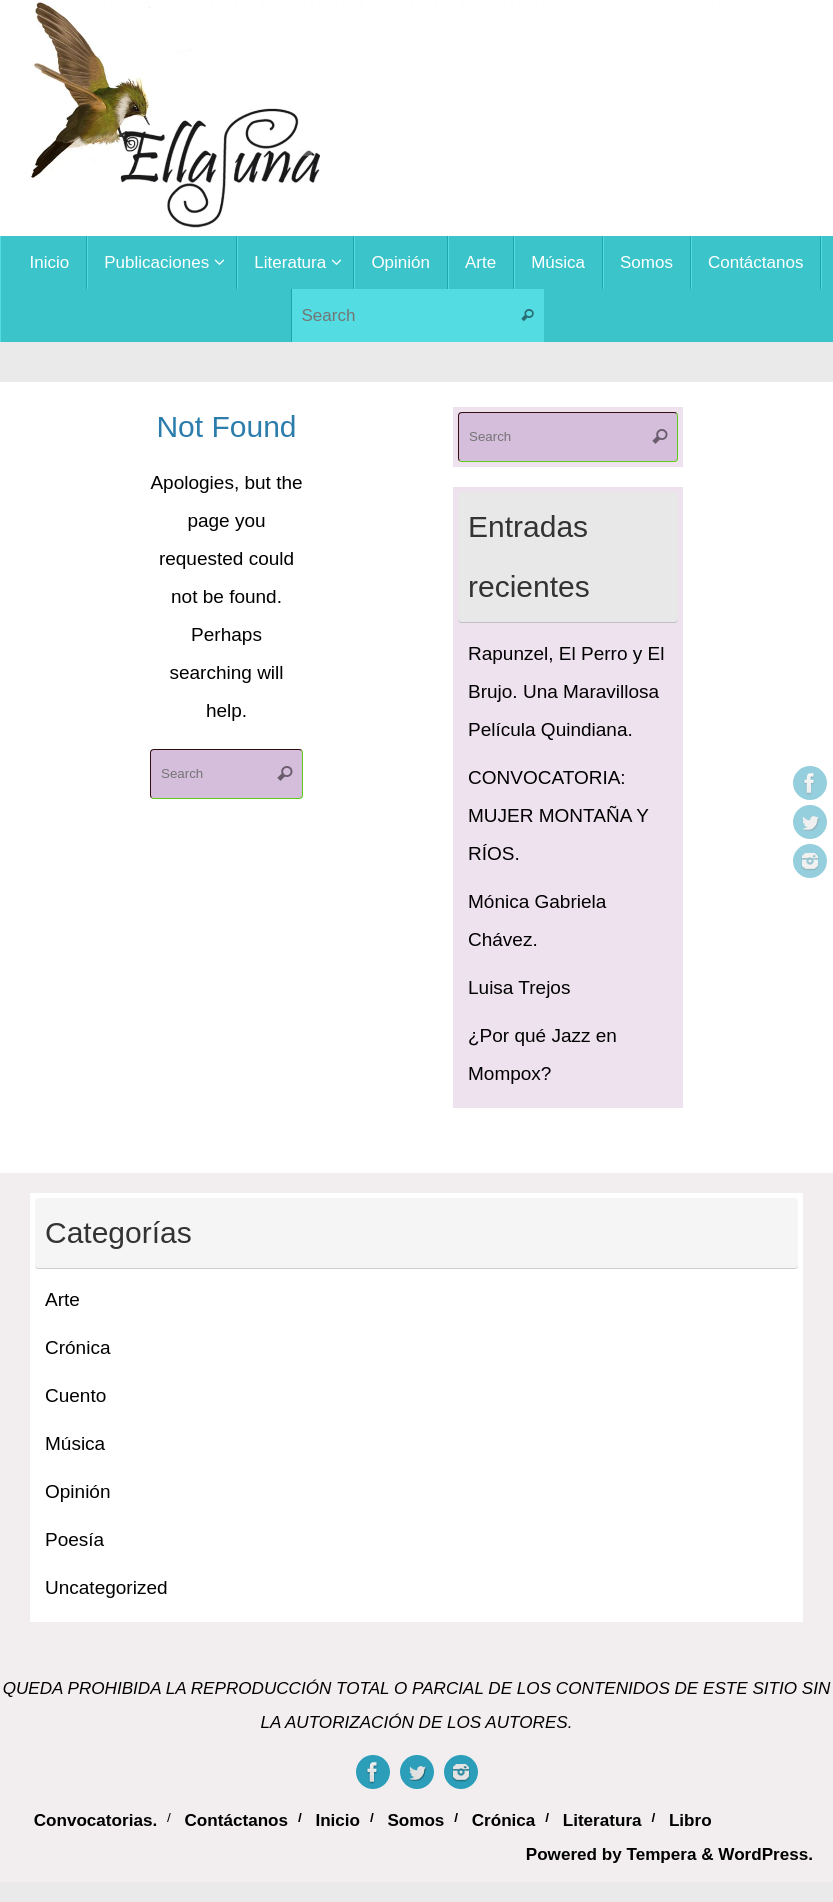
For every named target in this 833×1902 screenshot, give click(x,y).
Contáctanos (237, 1820)
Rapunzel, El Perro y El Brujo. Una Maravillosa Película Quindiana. (566, 691)
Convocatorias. (96, 1820)
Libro (690, 1820)
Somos (415, 1820)
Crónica (77, 1347)
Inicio (337, 1820)
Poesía (74, 1539)
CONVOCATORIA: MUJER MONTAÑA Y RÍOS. (558, 815)
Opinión (78, 1491)
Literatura (602, 1820)
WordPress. (765, 1854)
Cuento (75, 1395)
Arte (62, 1299)
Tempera (661, 1854)
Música (75, 1443)
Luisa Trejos (519, 987)
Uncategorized (106, 1587)
